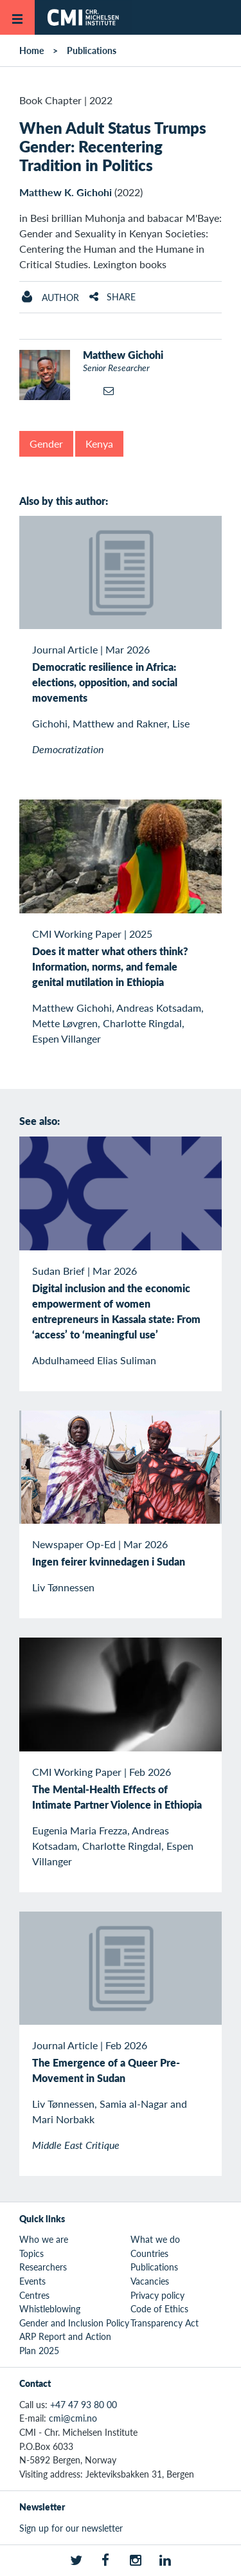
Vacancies (149, 2280)
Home (31, 50)
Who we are (43, 2239)
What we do (155, 2239)
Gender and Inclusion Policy (74, 2322)
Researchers (43, 2266)
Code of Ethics (159, 2308)
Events (32, 2280)
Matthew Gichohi (123, 354)
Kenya (99, 443)
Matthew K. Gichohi (65, 192)
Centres (34, 2294)
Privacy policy (157, 2294)
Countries (149, 2253)
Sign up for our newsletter (71, 2527)
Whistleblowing (49, 2308)
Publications (91, 50)
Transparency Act (164, 2322)
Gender (46, 443)
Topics (31, 2253)
